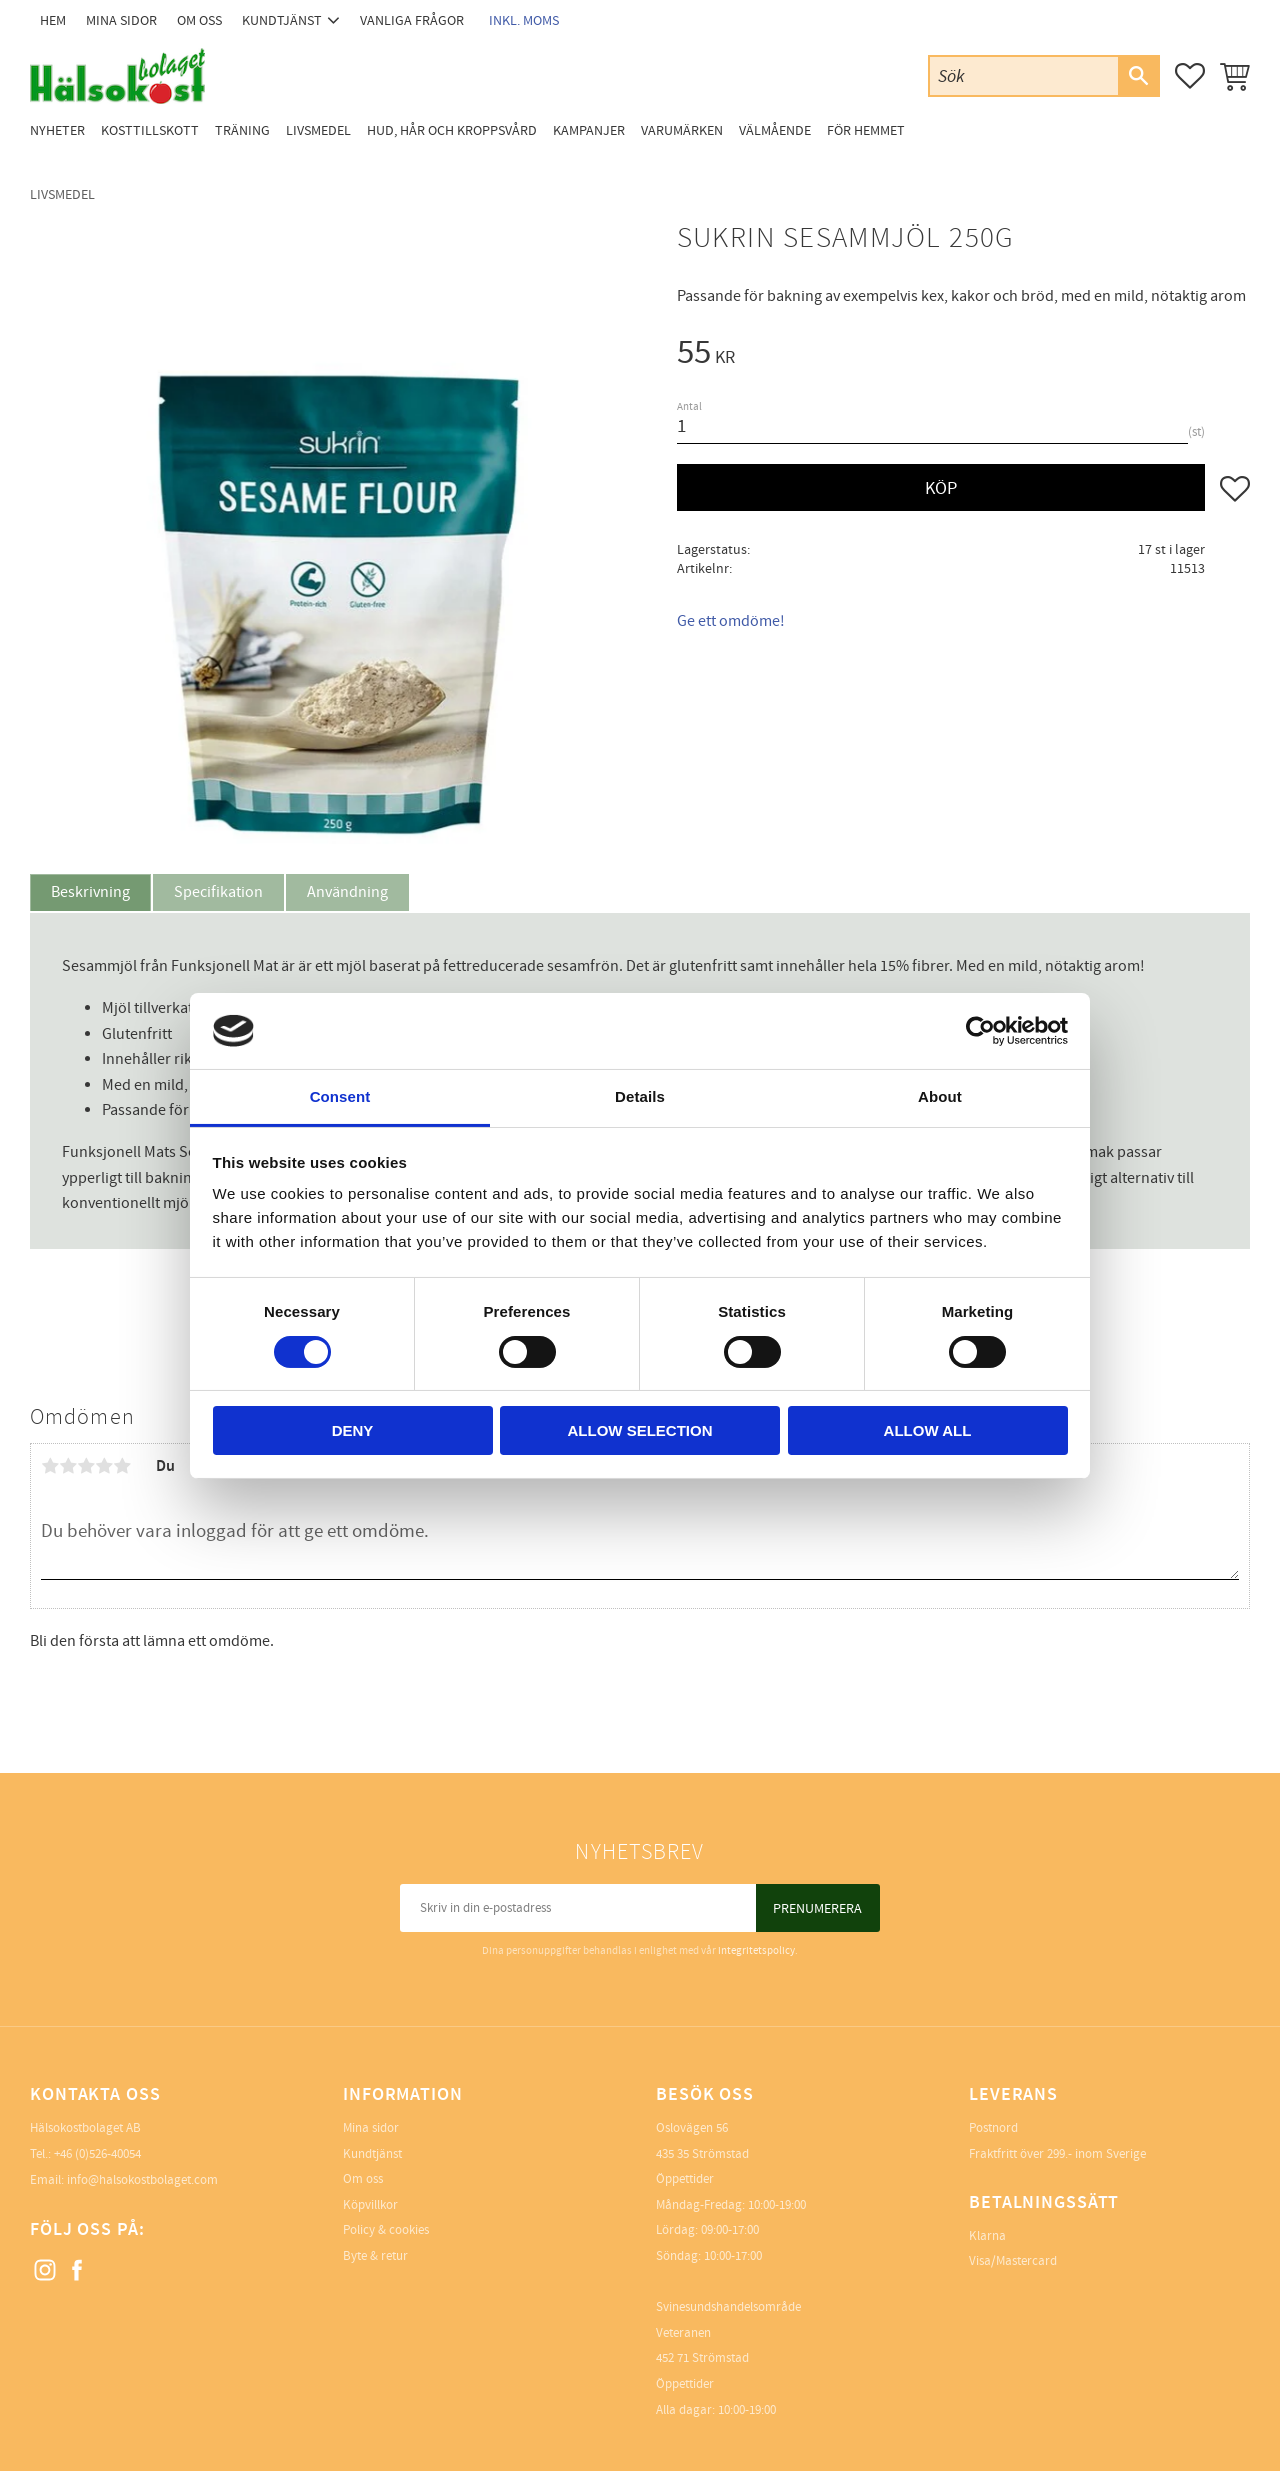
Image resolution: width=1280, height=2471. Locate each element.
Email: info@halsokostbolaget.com (124, 2180)
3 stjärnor (86, 1466)
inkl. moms (524, 20)
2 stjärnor (68, 1466)
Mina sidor (371, 2128)
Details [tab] (640, 1096)
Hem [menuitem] (53, 20)
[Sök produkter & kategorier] (1024, 75)
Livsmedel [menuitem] (318, 130)
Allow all (928, 1430)
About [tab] (940, 1096)
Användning (347, 892)
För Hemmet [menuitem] (866, 130)
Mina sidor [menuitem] (121, 20)
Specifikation (218, 892)
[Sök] (1138, 76)
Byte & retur (375, 2256)
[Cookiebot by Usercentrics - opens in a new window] (980, 1031)
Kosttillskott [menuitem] (150, 130)
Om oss (363, 2179)
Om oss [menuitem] (199, 20)
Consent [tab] (340, 1096)
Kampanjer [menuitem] (589, 130)
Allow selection (640, 1430)
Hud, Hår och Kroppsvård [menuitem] (452, 130)
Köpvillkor (370, 2205)
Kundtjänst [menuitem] (282, 20)
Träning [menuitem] (242, 130)
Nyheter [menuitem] (57, 130)
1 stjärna (50, 1466)
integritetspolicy (756, 1950)
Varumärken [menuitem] (682, 130)
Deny (353, 1430)
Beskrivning (90, 892)
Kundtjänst (372, 2154)
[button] (1190, 76)
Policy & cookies (386, 2230)
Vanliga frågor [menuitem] (412, 20)
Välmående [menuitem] (775, 130)
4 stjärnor (104, 1466)
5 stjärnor (122, 1466)
